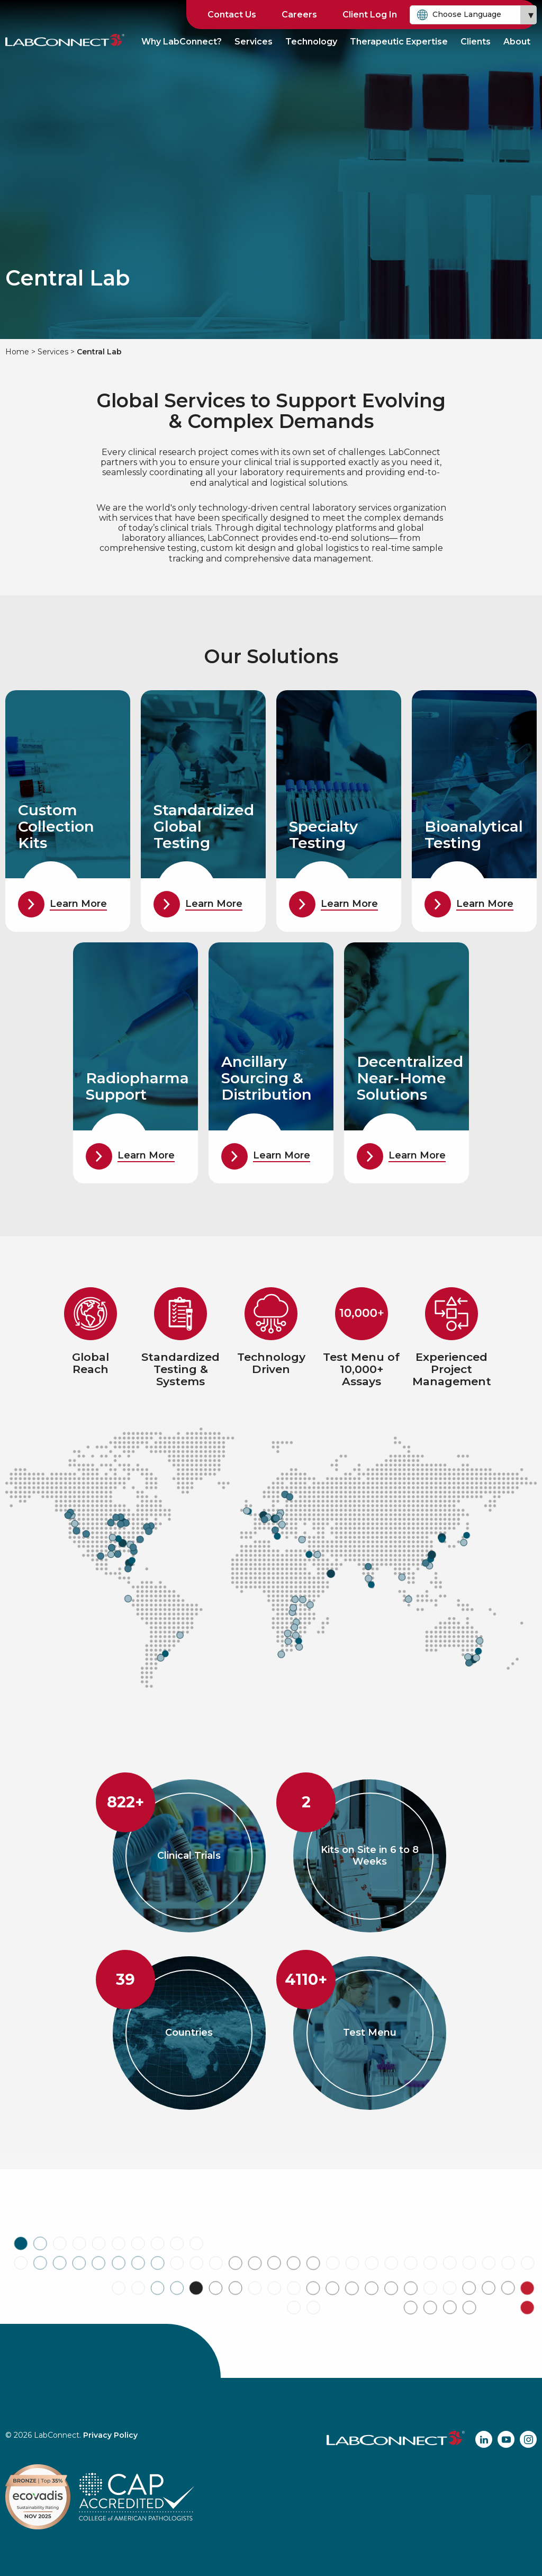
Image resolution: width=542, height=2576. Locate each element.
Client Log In (369, 15)
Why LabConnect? (181, 42)
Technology (311, 42)
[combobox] (473, 14)
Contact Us (231, 15)
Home (17, 351)
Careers (299, 15)
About (516, 42)
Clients (475, 42)
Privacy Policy (110, 2435)
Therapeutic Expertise (399, 42)
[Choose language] (473, 14)
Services (253, 42)
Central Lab (99, 351)
